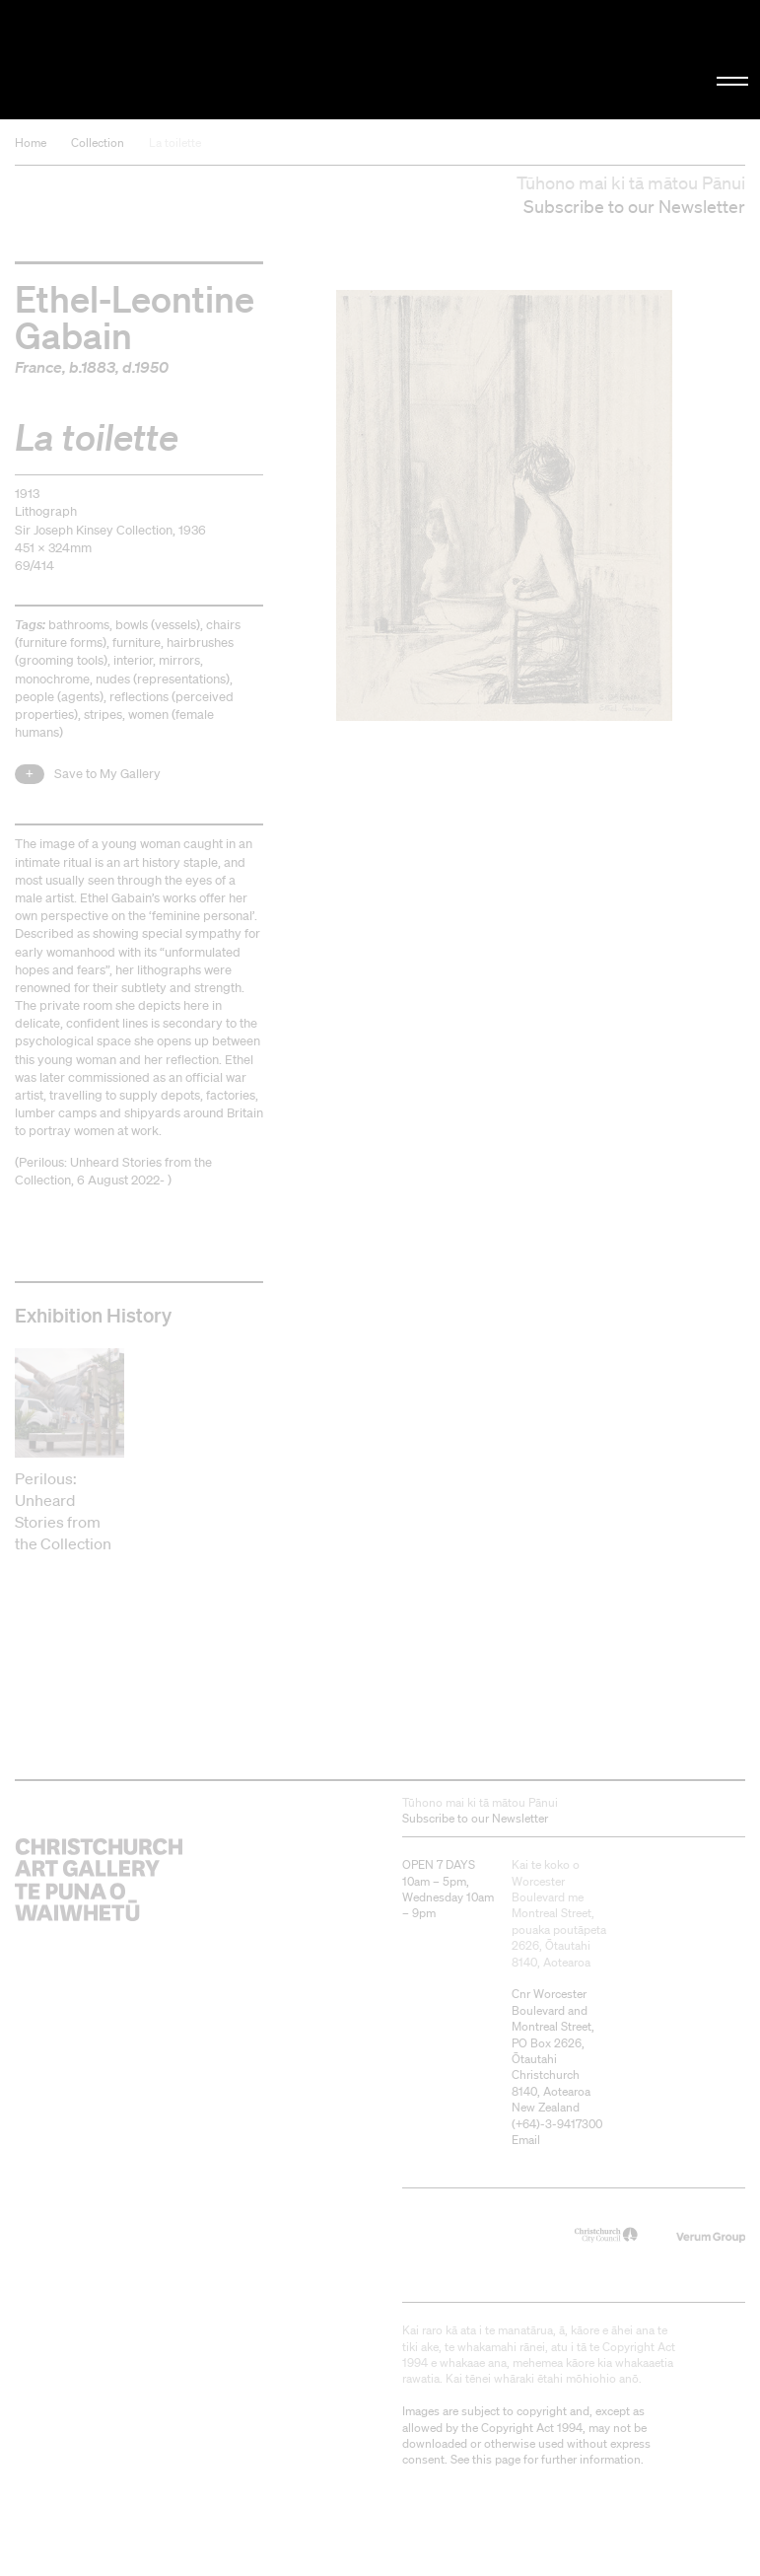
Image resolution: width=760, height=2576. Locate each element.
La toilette (175, 142)
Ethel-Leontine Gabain (134, 315)
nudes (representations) (163, 679)
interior (133, 660)
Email (526, 2139)
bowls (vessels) (157, 624)
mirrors (179, 660)
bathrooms (78, 624)
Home (30, 142)
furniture (136, 642)
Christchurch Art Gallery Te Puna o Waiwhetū (128, 59)
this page (496, 2459)
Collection (97, 142)
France (38, 367)
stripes (103, 714)
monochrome (52, 679)
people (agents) (59, 696)
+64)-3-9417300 (559, 2123)
